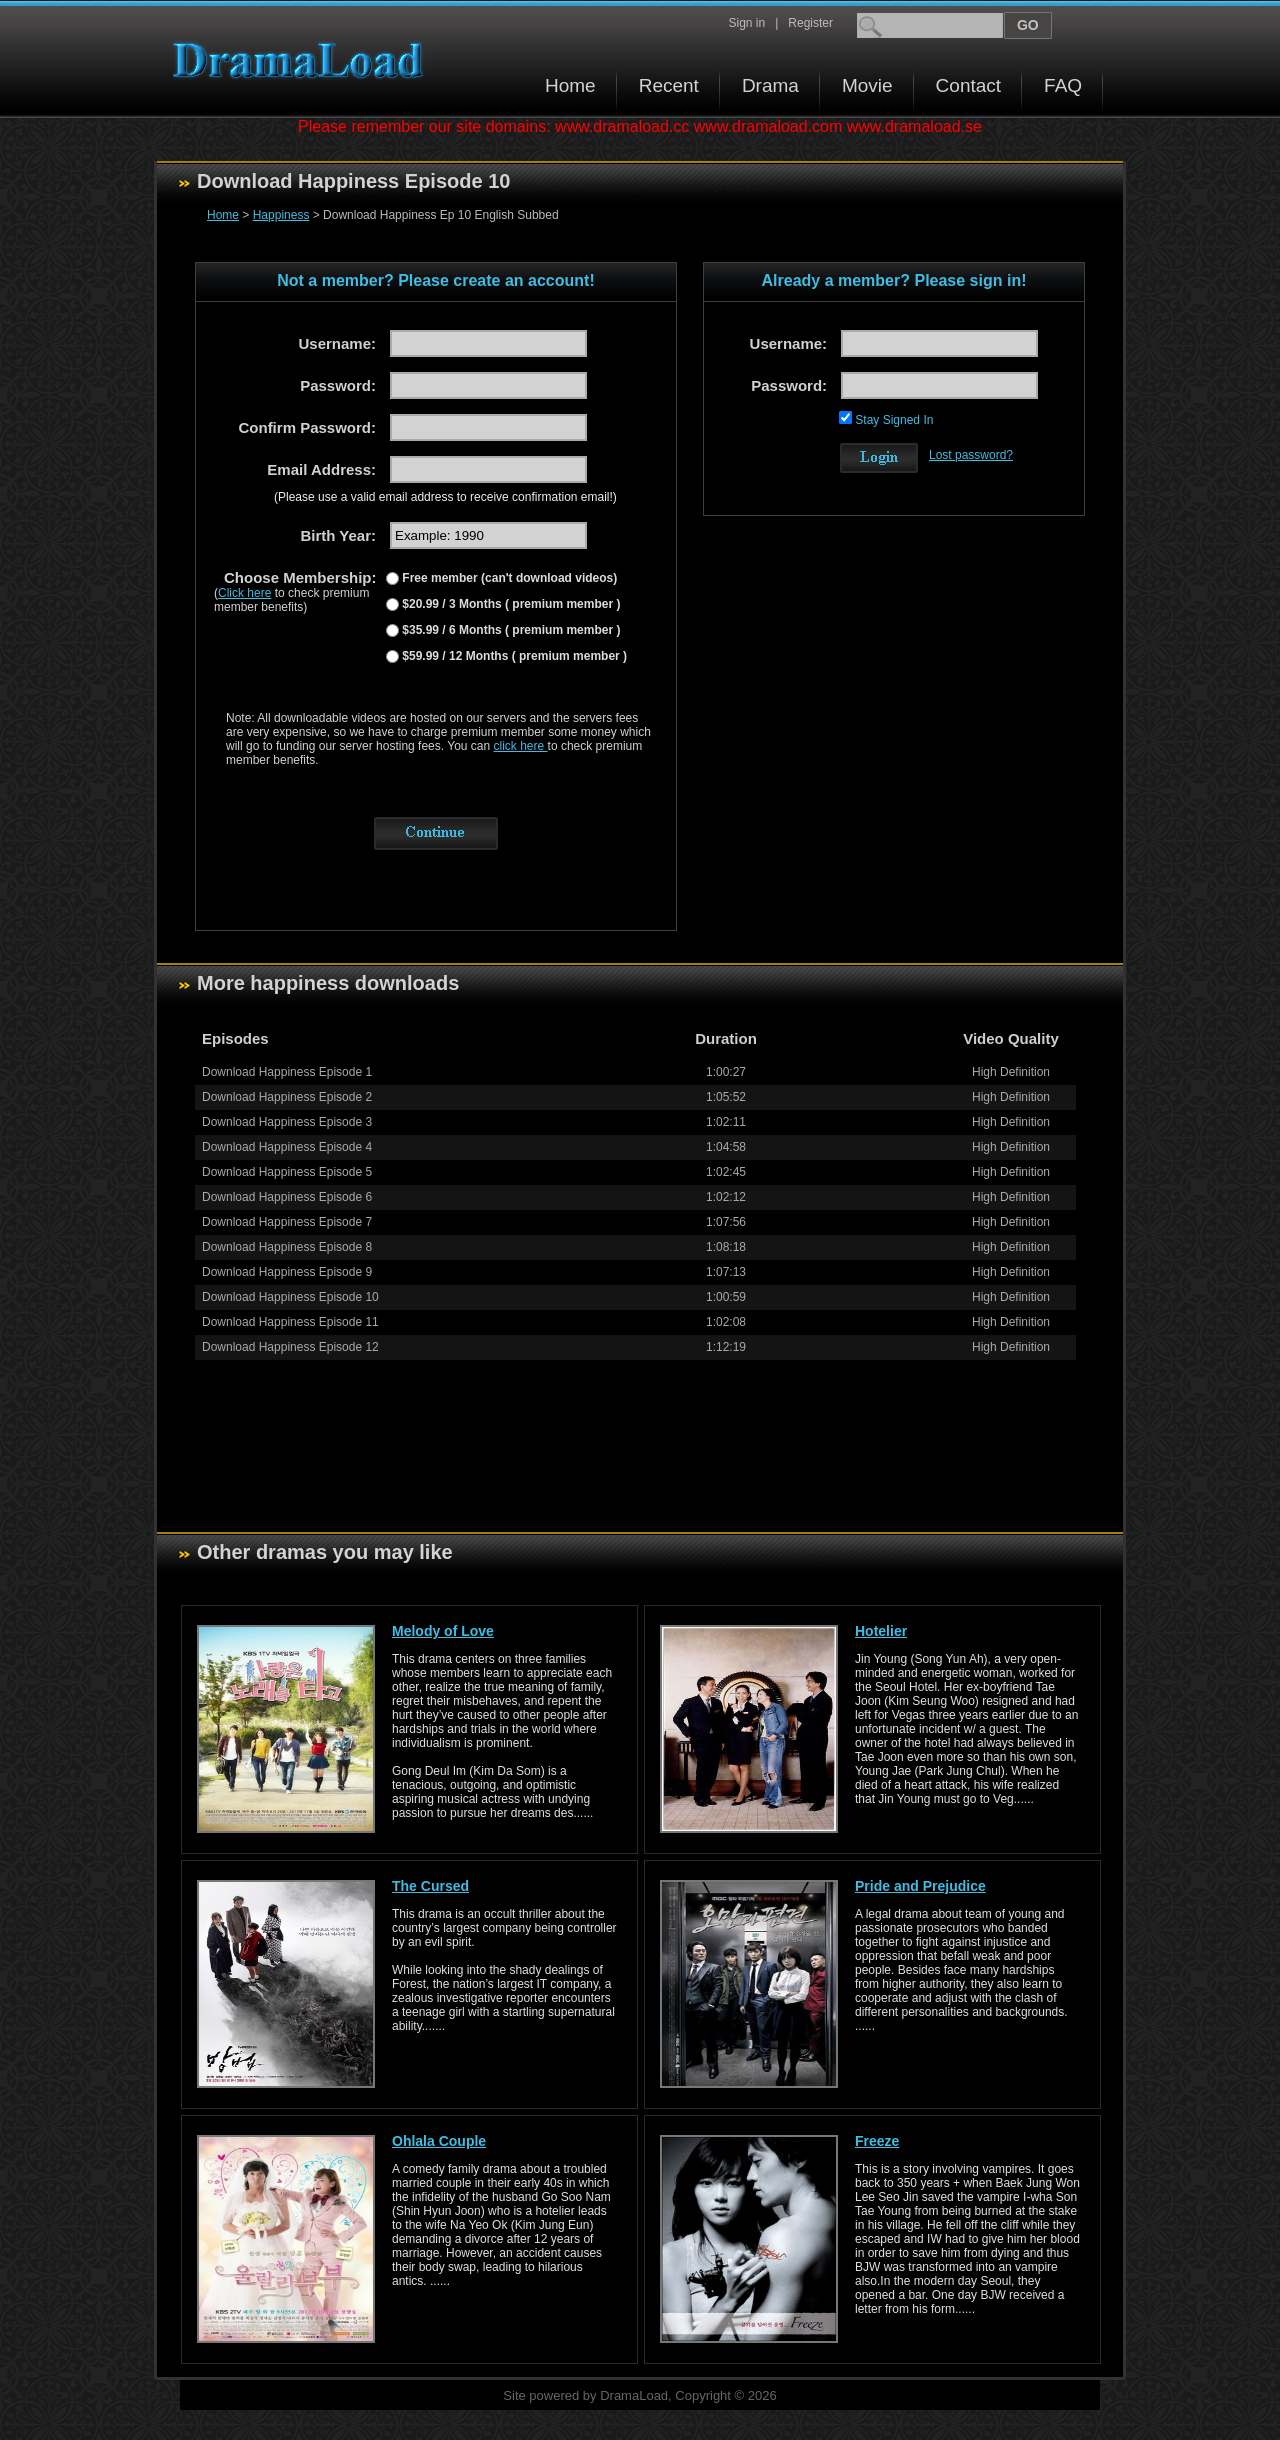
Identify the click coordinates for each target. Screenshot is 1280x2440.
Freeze (877, 2141)
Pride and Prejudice (920, 1886)
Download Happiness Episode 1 (287, 1072)
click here (521, 746)
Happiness (281, 215)
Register (810, 23)
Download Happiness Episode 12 (290, 1347)
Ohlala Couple (439, 2141)
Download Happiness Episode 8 (287, 1247)
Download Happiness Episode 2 (287, 1097)
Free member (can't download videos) (508, 578)
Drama (770, 85)
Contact (968, 85)
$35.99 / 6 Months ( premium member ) (509, 630)
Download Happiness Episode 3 (287, 1122)
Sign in (746, 23)
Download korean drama (303, 60)
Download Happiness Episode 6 (287, 1197)
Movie (867, 85)
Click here (244, 593)
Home (570, 85)
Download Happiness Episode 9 (287, 1272)
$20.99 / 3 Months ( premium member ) (509, 604)
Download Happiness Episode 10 (290, 1297)
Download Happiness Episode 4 (287, 1147)
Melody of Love (443, 1631)
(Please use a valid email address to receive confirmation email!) (445, 497)
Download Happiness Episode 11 (290, 1322)
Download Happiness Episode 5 (287, 1172)
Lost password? (971, 455)
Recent (669, 85)
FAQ (1063, 85)
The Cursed (430, 1886)
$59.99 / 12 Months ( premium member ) (513, 656)
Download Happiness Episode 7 (287, 1222)
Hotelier (881, 1631)
